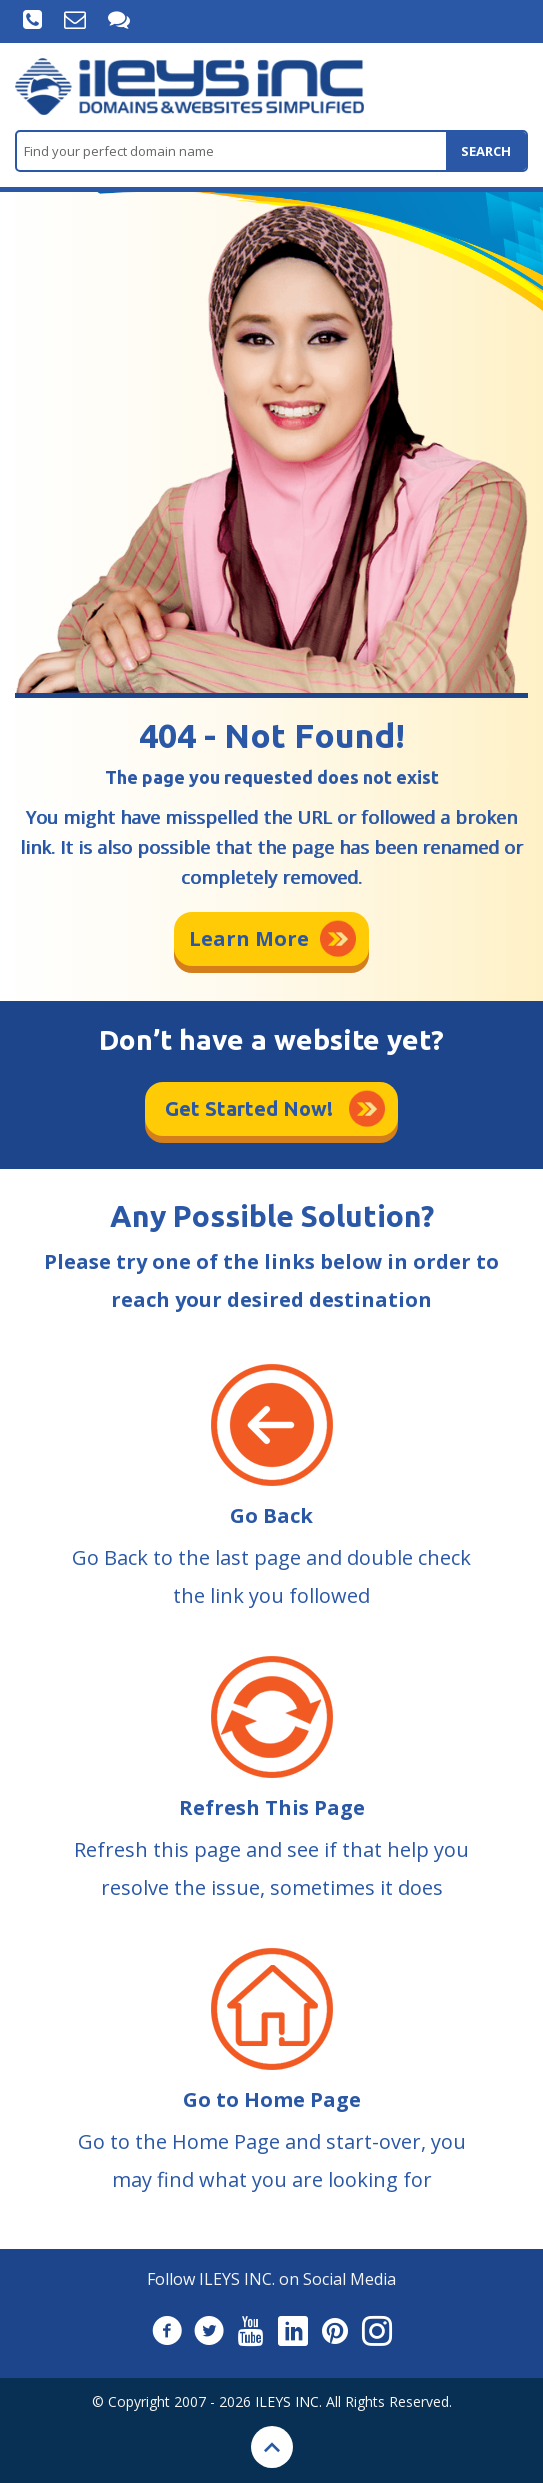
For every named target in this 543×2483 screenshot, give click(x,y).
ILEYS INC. (288, 2401)
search (486, 151)
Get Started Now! (249, 1108)
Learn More (249, 938)
